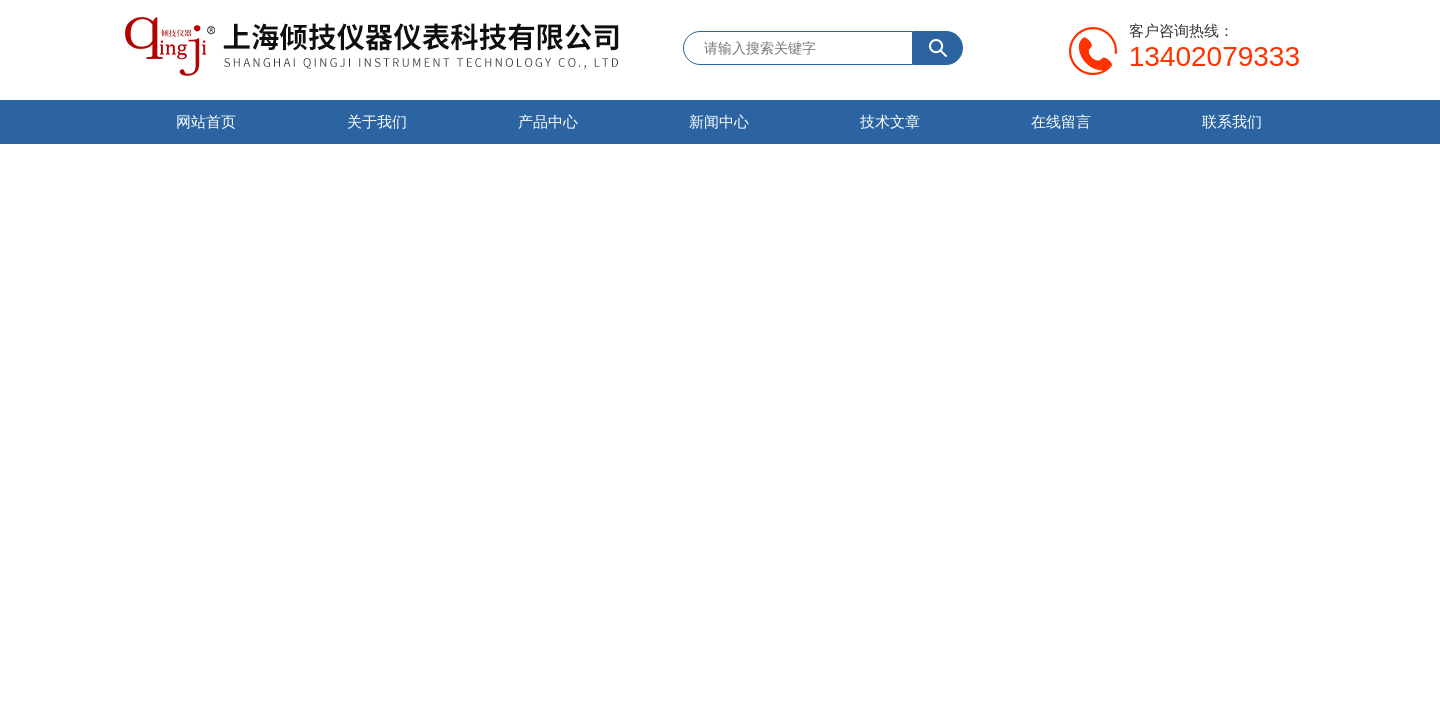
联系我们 (1232, 121)
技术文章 (890, 121)
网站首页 (206, 121)
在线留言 (1061, 121)
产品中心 (548, 121)
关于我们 (377, 121)
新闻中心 (719, 121)
